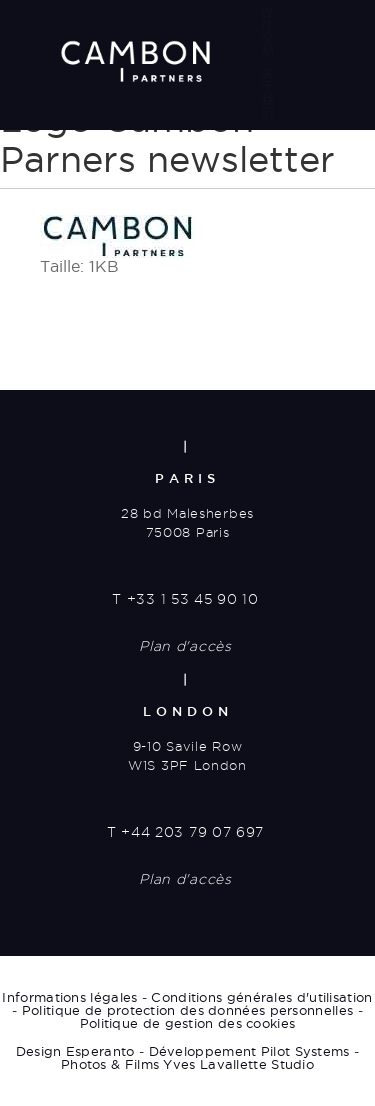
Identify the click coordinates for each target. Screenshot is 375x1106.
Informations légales (69, 997)
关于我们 (267, 92)
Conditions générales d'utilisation (261, 997)
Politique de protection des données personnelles (187, 1010)
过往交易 (267, 30)
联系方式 (267, 216)
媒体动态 (267, 154)
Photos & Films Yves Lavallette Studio (187, 1064)
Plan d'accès (185, 646)
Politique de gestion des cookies (188, 1023)
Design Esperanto (75, 1051)
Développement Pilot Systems (249, 1051)
